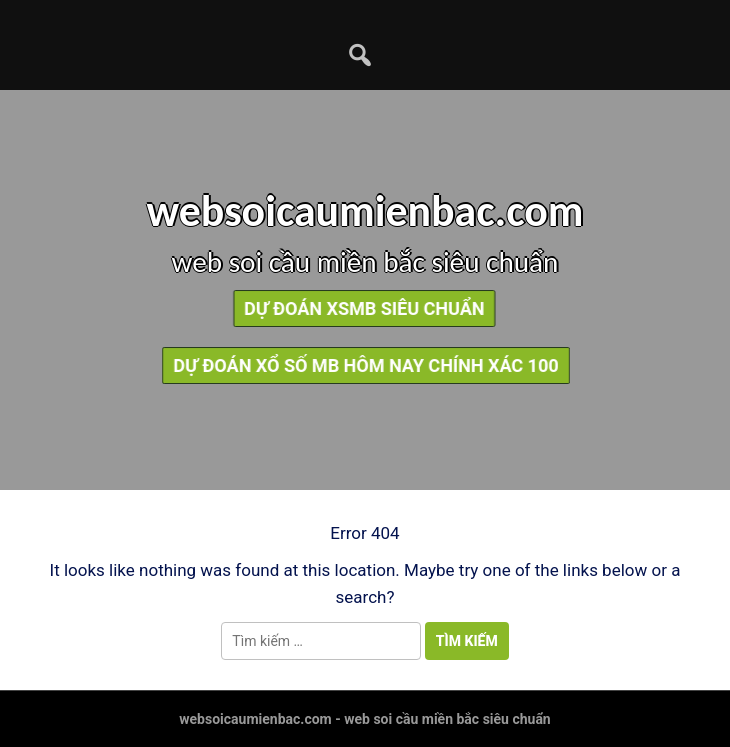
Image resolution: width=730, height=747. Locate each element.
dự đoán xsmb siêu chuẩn (358, 308)
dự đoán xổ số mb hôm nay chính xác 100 (374, 365)
